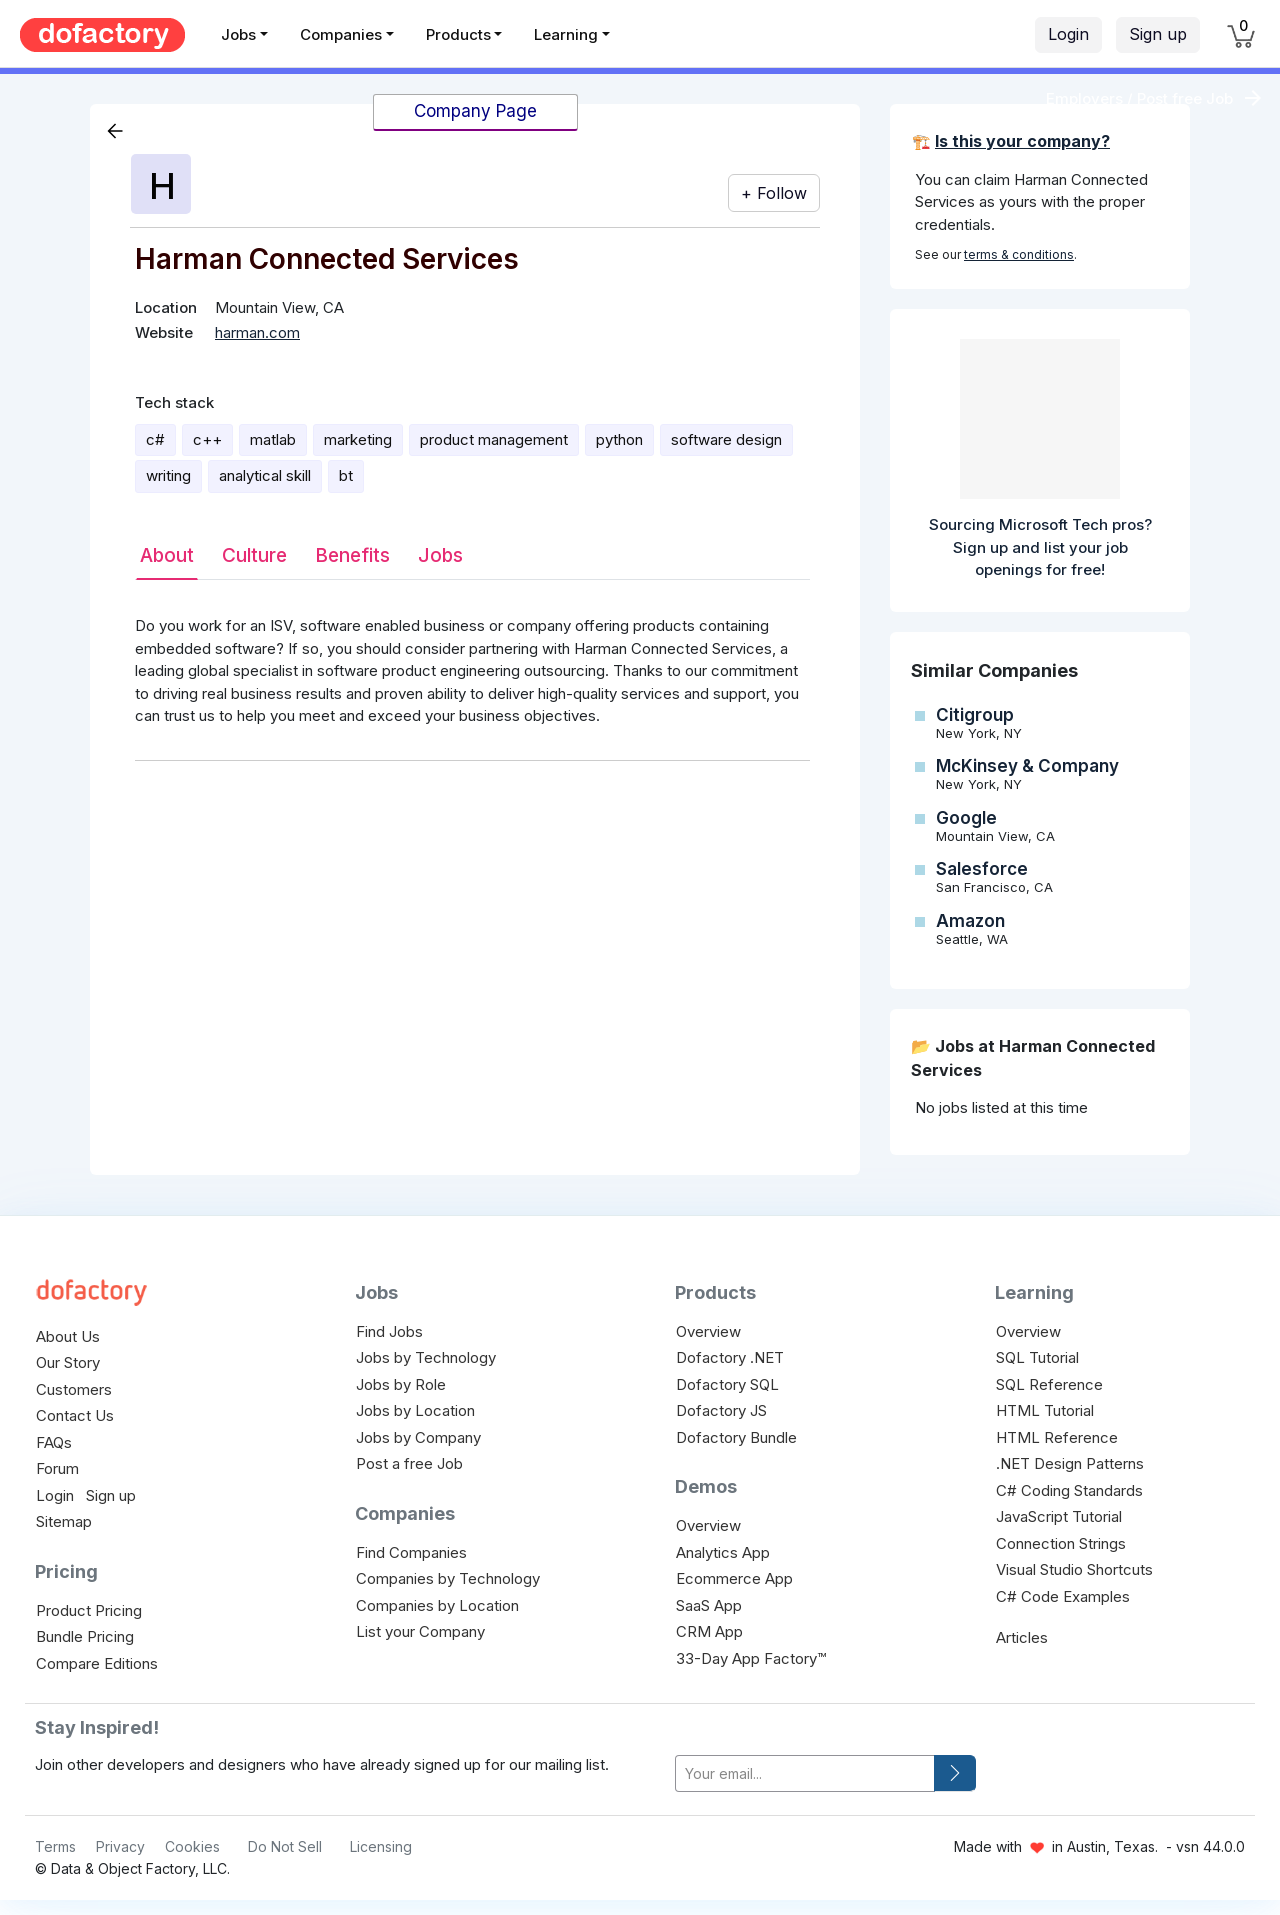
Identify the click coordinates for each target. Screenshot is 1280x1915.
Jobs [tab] (440, 555)
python (619, 439)
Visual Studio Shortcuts (1074, 1569)
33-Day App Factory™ (751, 1658)
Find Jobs (389, 1331)
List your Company (420, 1631)
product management (494, 439)
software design (726, 439)
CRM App (709, 1631)
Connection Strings (1061, 1543)
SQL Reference (1049, 1384)
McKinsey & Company (1027, 766)
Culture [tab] (254, 555)
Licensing (381, 1846)
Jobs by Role (401, 1384)
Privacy (120, 1846)
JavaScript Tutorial (1059, 1516)
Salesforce (982, 869)
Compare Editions (97, 1663)
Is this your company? (1022, 141)
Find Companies (411, 1552)
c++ (207, 439)
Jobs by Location (415, 1410)
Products (458, 34)
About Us (68, 1336)
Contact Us (75, 1415)
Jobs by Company (418, 1437)
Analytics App (723, 1552)
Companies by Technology (448, 1578)
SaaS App (709, 1605)
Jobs (238, 34)
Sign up (1158, 34)
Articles (1022, 1637)
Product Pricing (89, 1610)
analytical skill (265, 475)
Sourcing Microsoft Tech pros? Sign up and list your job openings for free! (1040, 547)
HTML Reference (1057, 1437)
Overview (708, 1331)
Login (1068, 34)
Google (966, 818)
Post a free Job (409, 1463)
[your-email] (805, 1773)
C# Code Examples (1063, 1596)
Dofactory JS (721, 1410)
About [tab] (167, 555)
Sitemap (64, 1521)
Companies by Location (437, 1605)
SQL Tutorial (1037, 1357)
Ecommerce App (734, 1578)
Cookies (192, 1846)
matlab (273, 439)
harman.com (257, 332)
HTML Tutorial (1045, 1410)
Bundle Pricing (85, 1636)
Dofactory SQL (727, 1384)
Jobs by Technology (426, 1357)
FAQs (54, 1442)
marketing (358, 439)
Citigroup (975, 715)
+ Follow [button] (774, 193)
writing (168, 475)
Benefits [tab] (352, 555)
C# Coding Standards (1069, 1490)
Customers (74, 1389)
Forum (57, 1468)
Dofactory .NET (730, 1357)
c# (155, 439)
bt (346, 475)
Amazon (970, 921)
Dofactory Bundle (736, 1437)
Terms (55, 1846)
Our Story (68, 1362)
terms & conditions (1019, 254)
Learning (566, 34)
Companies (341, 34)
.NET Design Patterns (1070, 1463)
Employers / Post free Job (1139, 98)
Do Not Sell (285, 1846)
